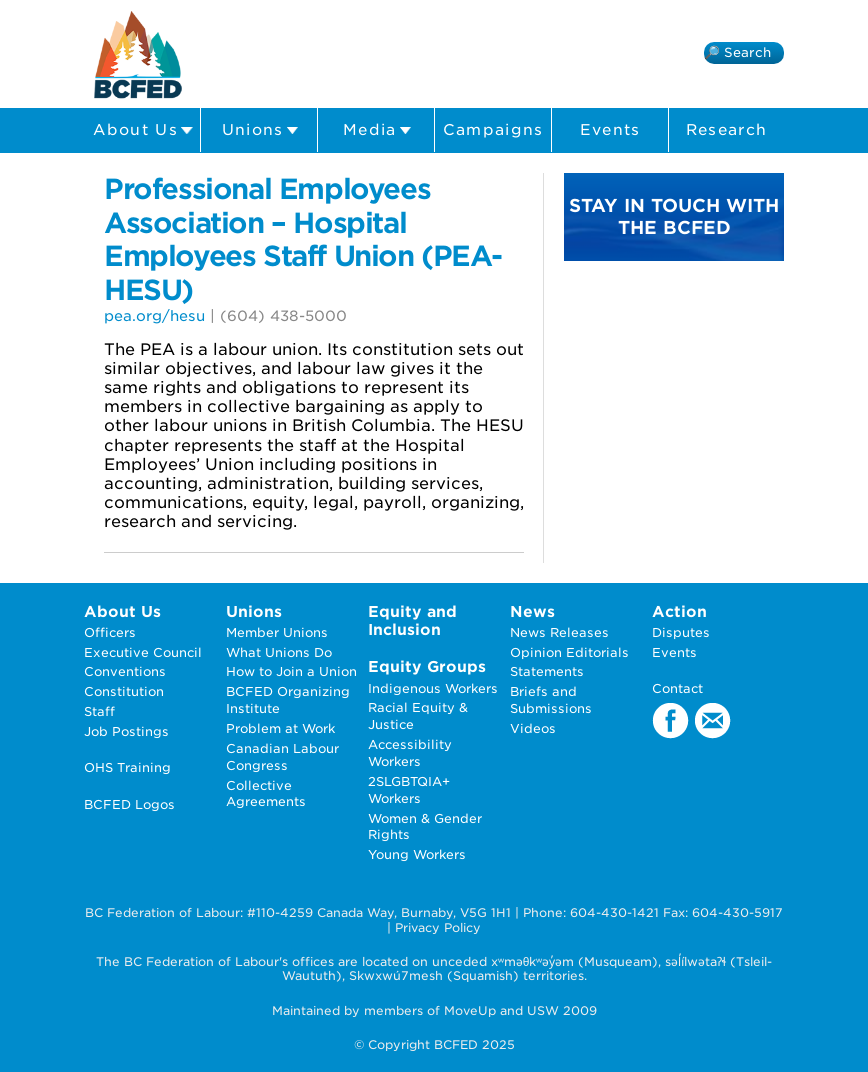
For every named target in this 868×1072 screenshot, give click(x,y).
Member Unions (277, 632)
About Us (143, 130)
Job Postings (126, 731)
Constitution (124, 691)
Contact (677, 688)
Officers (110, 632)
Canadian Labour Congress (282, 757)
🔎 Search (737, 52)
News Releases (559, 632)
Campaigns (493, 130)
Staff (99, 711)
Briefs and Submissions (551, 700)
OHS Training (127, 767)
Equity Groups (427, 666)
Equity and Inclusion (412, 620)
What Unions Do (279, 652)
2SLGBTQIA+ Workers (409, 790)
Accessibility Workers (410, 753)
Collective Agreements (266, 794)
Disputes (681, 632)
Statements (547, 671)
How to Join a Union (291, 671)
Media (377, 130)
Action (679, 611)
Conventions (125, 671)
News (532, 611)
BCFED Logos (129, 804)
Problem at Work (280, 728)
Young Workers (417, 854)
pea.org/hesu (154, 315)
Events (610, 130)
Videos (533, 728)
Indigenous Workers (433, 688)
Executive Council (143, 652)
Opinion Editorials (569, 652)
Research (727, 130)
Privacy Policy (438, 927)
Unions (260, 130)
